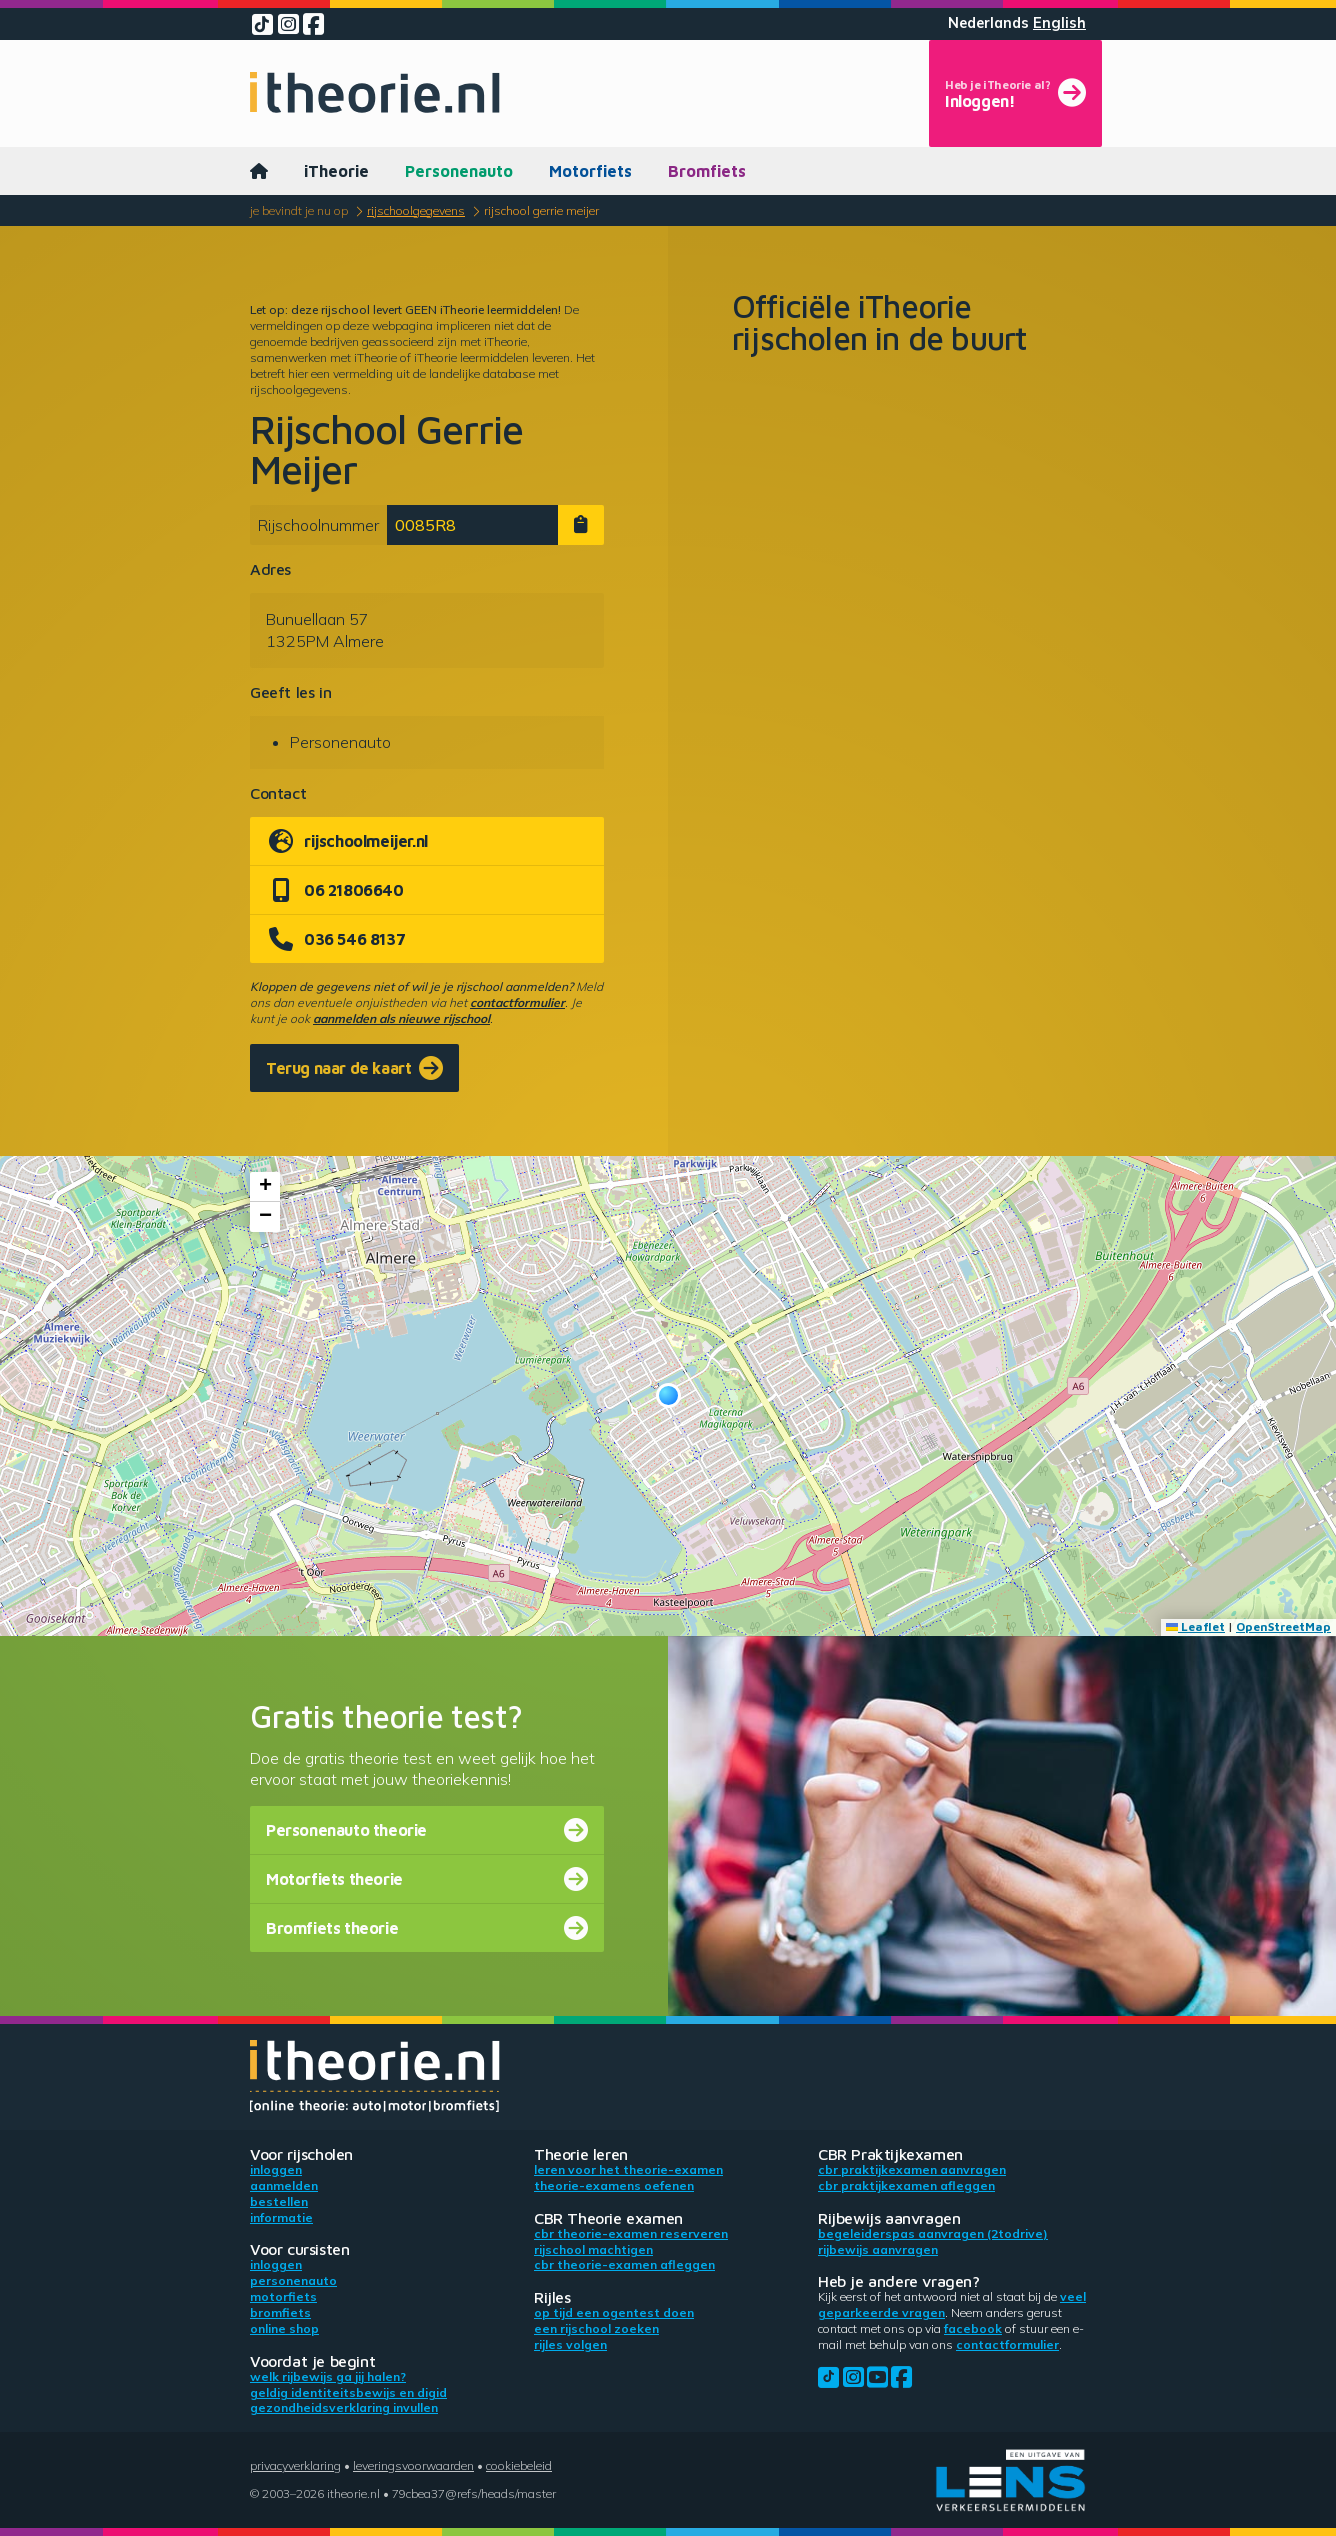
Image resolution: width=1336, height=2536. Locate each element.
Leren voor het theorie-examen (628, 2169)
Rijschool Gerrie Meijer (541, 210)
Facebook (973, 2328)
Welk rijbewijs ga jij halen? (328, 2376)
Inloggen (276, 2169)
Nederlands (988, 23)
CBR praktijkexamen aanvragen (912, 2169)
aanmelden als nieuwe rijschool (401, 1018)
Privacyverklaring (295, 2465)
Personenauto (459, 171)
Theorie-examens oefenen (614, 2185)
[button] (668, 1395)
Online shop (284, 2328)
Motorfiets (590, 171)
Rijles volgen (570, 2344)
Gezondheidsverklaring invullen (344, 2407)
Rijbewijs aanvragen (878, 2249)
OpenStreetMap (1283, 1626)
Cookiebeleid (519, 2465)
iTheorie (336, 171)
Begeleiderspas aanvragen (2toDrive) (933, 2233)
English (1059, 23)
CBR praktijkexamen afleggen (906, 2185)
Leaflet (1195, 1626)
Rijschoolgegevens (416, 210)
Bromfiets (707, 171)
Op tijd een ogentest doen (614, 2312)
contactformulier (517, 1002)
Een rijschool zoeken (596, 2328)
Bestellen (279, 2201)
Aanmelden (284, 2185)
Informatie (281, 2217)
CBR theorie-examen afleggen (624, 2264)
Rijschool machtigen (593, 2249)
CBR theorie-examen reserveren (631, 2233)
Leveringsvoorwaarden (413, 2465)
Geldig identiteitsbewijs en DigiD (348, 2392)
